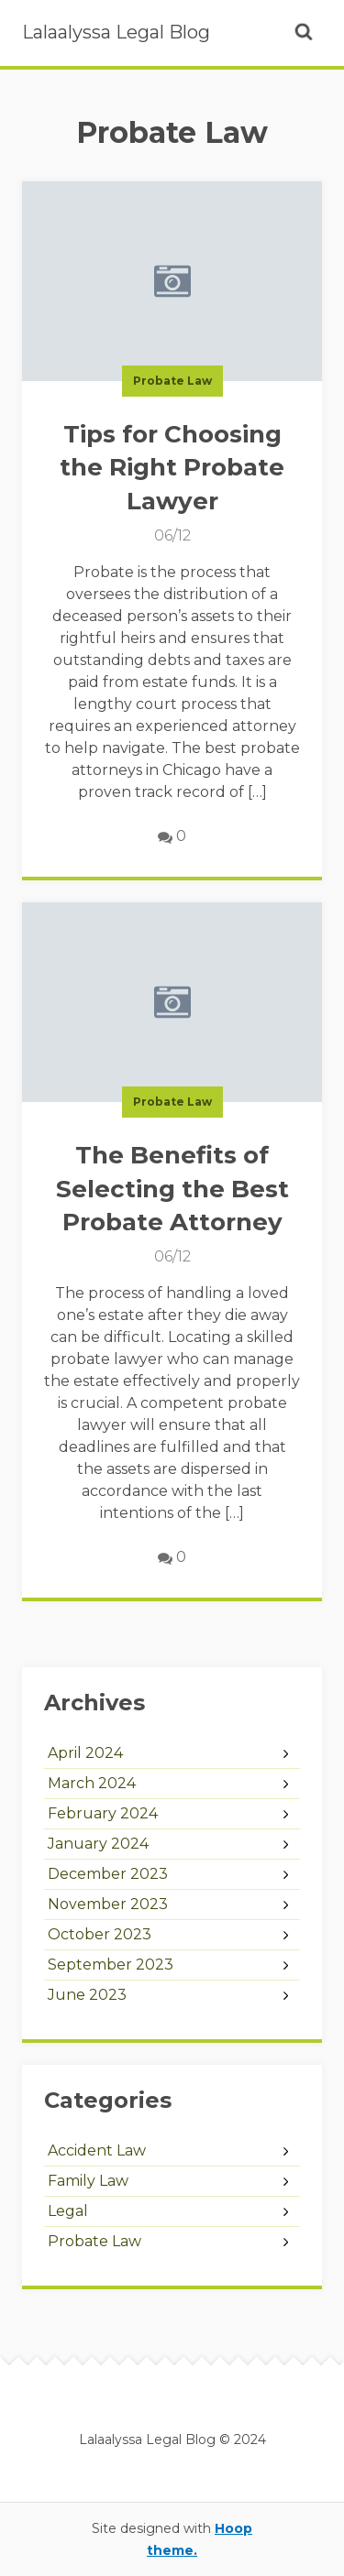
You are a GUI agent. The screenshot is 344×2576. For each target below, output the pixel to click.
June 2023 (87, 1994)
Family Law (88, 2180)
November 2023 (108, 1904)
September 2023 (110, 1964)
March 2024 (92, 1783)
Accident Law (97, 2150)
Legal (68, 2211)
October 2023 (99, 1934)
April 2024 (85, 1753)
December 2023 (108, 1874)
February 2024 (103, 1813)
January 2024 (98, 1843)
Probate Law (172, 380)
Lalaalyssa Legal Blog (116, 32)
